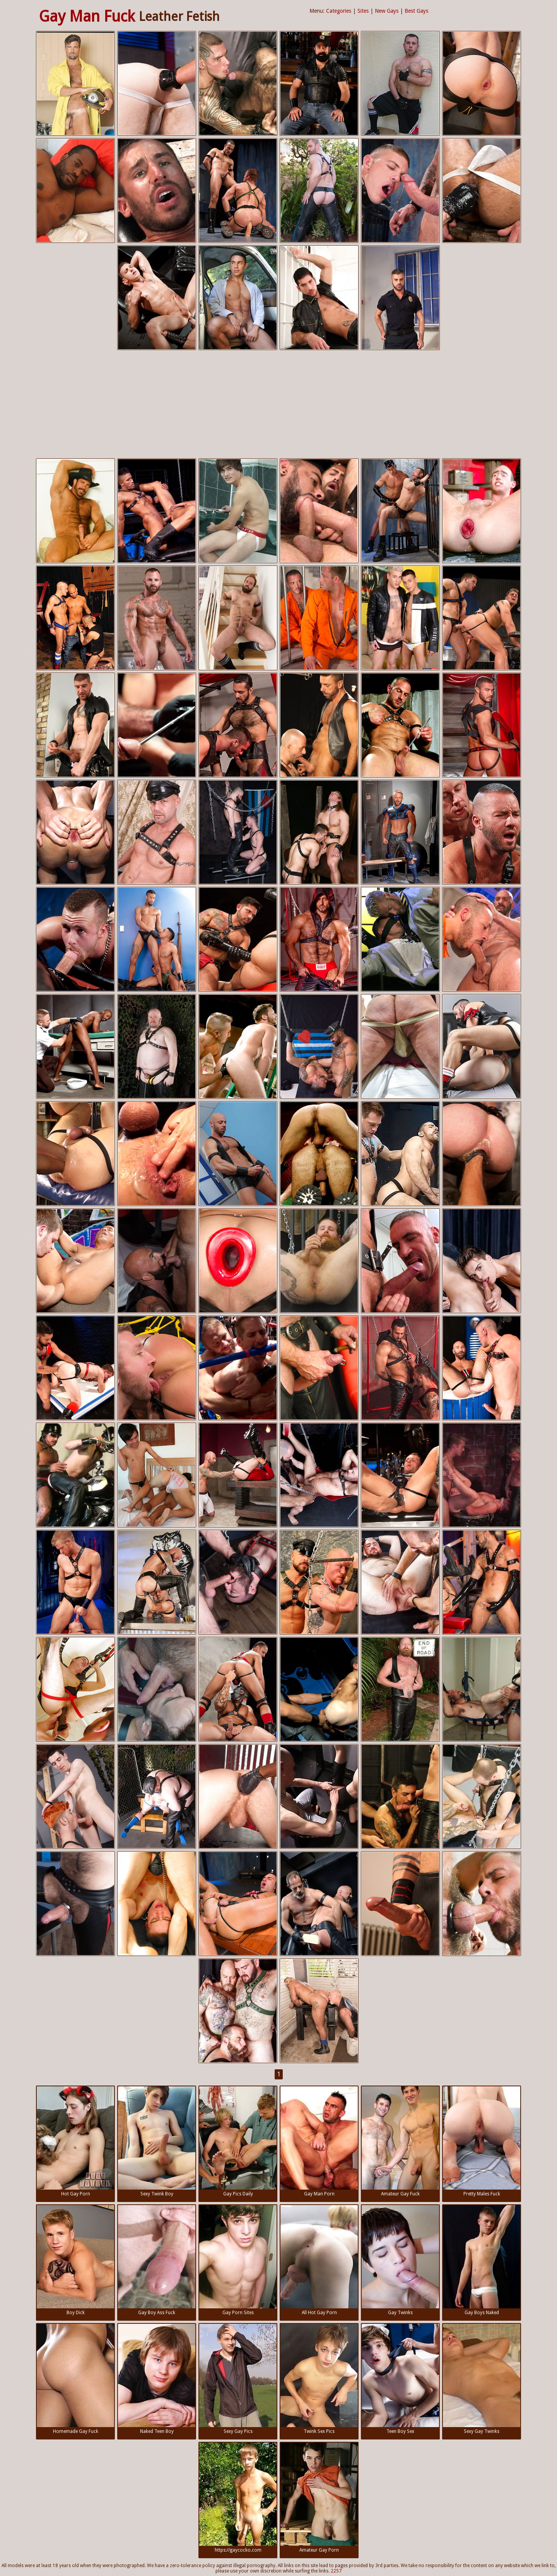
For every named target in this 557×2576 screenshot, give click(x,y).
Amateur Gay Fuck (400, 2141)
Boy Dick (75, 2260)
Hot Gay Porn (75, 2141)
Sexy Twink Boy (156, 2141)
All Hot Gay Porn (319, 2260)
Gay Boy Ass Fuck (156, 2260)
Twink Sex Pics (319, 2379)
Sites (363, 11)
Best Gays (416, 11)
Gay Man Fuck (87, 16)
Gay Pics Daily (238, 2141)
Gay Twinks (400, 2260)
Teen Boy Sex (400, 2379)
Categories (338, 11)
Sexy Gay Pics (238, 2379)
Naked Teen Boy (156, 2379)
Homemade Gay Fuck (75, 2379)
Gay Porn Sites (238, 2260)
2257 (336, 2571)
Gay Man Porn (319, 2141)
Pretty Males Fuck (481, 2141)
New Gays (386, 11)
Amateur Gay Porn (319, 2498)
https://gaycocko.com (238, 2498)
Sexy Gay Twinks (481, 2379)
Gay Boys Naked (481, 2260)
